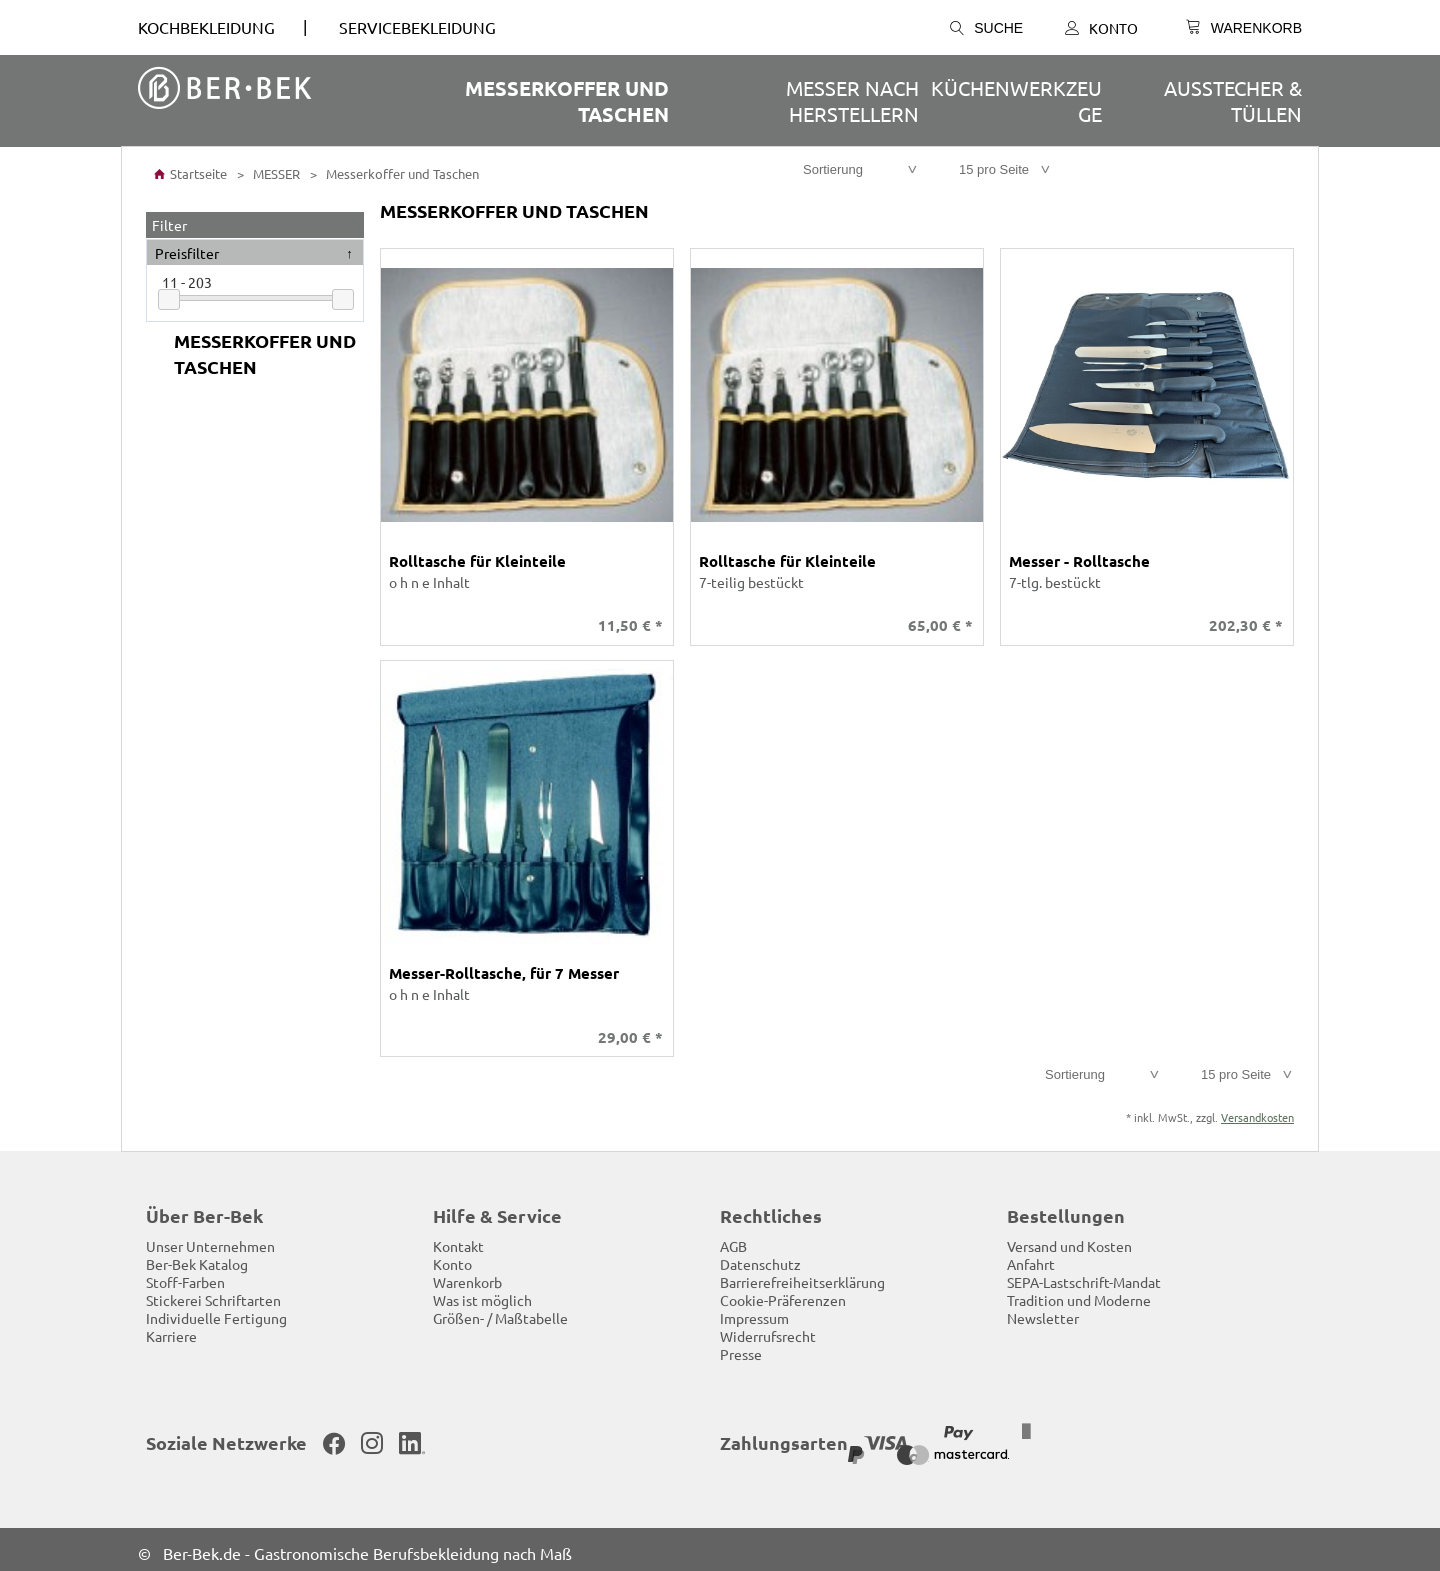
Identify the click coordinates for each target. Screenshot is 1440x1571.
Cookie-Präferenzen (783, 1293)
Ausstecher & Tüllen (1233, 100)
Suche (986, 28)
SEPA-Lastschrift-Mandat (1084, 1275)
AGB (733, 1239)
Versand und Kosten (1069, 1239)
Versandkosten (1257, 1110)
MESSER (275, 173)
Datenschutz (760, 1257)
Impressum (754, 1311)
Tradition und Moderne (1079, 1293)
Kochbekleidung (206, 27)
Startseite (190, 173)
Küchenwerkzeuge (1016, 100)
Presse (741, 1347)
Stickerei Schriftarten (213, 1293)
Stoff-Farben (185, 1275)
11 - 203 (187, 282)
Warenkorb (467, 1275)
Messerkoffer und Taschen (567, 101)
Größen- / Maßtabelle (500, 1311)
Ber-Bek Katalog (197, 1257)
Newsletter (1043, 1311)
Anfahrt (1031, 1257)
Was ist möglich (482, 1293)
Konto (1101, 28)
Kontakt (458, 1239)
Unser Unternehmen (210, 1239)
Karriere (171, 1329)
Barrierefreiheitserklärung (802, 1275)
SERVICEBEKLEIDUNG (417, 27)
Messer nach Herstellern (852, 100)
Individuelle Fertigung (216, 1311)
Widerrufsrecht (768, 1329)
